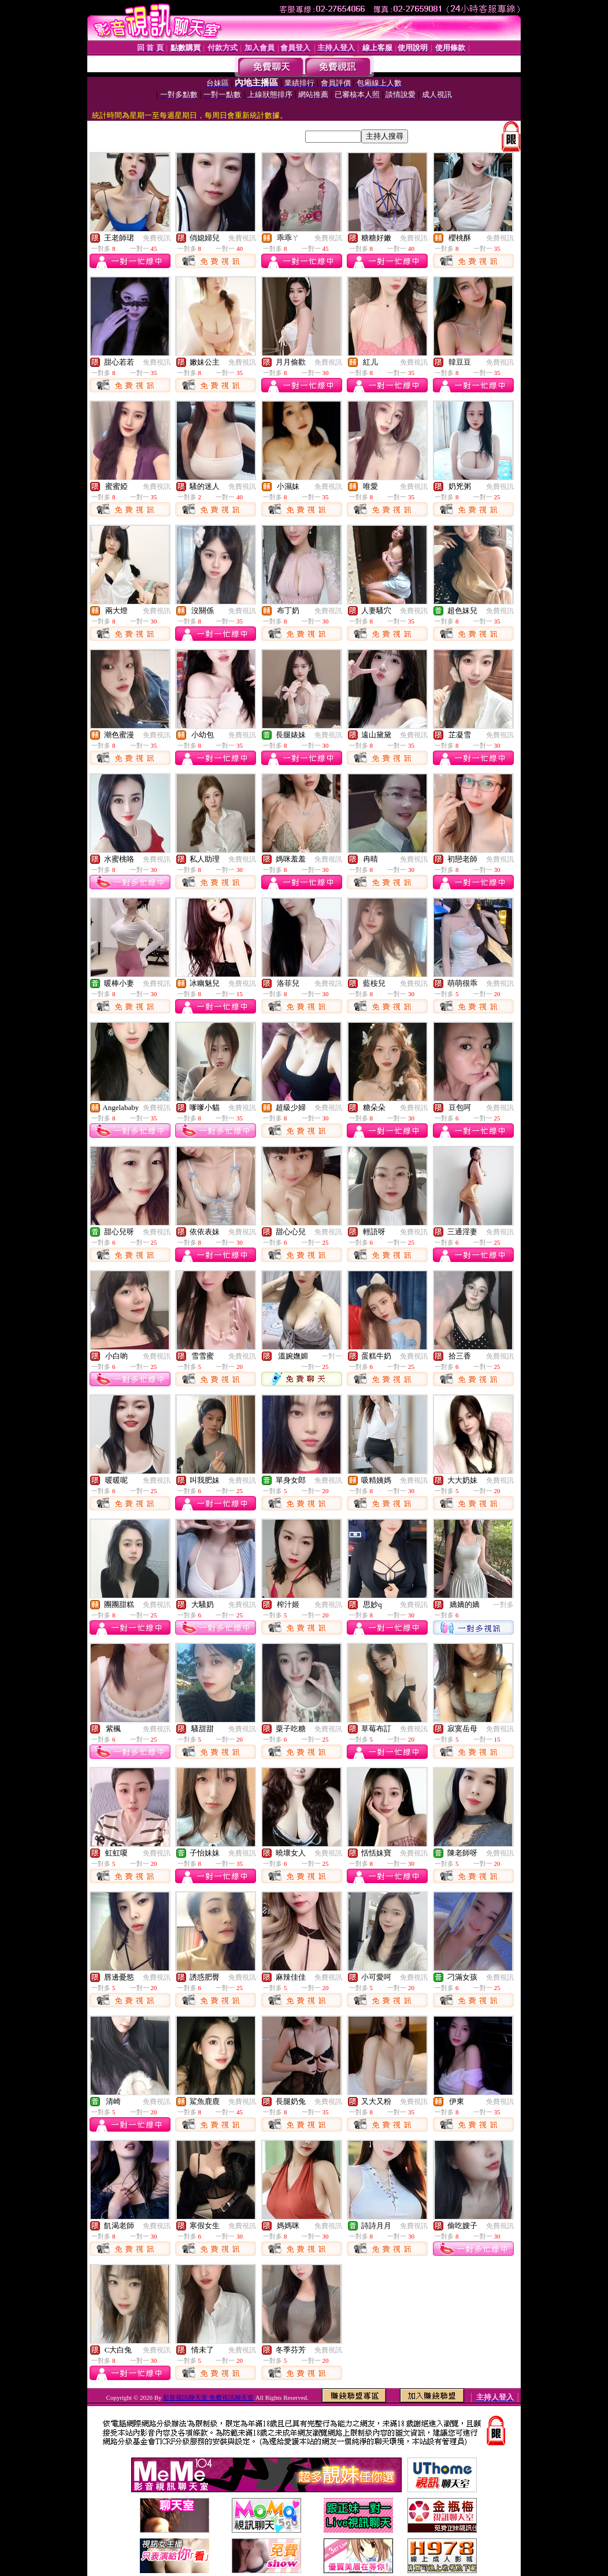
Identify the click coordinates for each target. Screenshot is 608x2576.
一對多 (503, 1605)
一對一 (331, 1356)
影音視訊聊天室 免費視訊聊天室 (208, 2397)
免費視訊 (156, 238)
